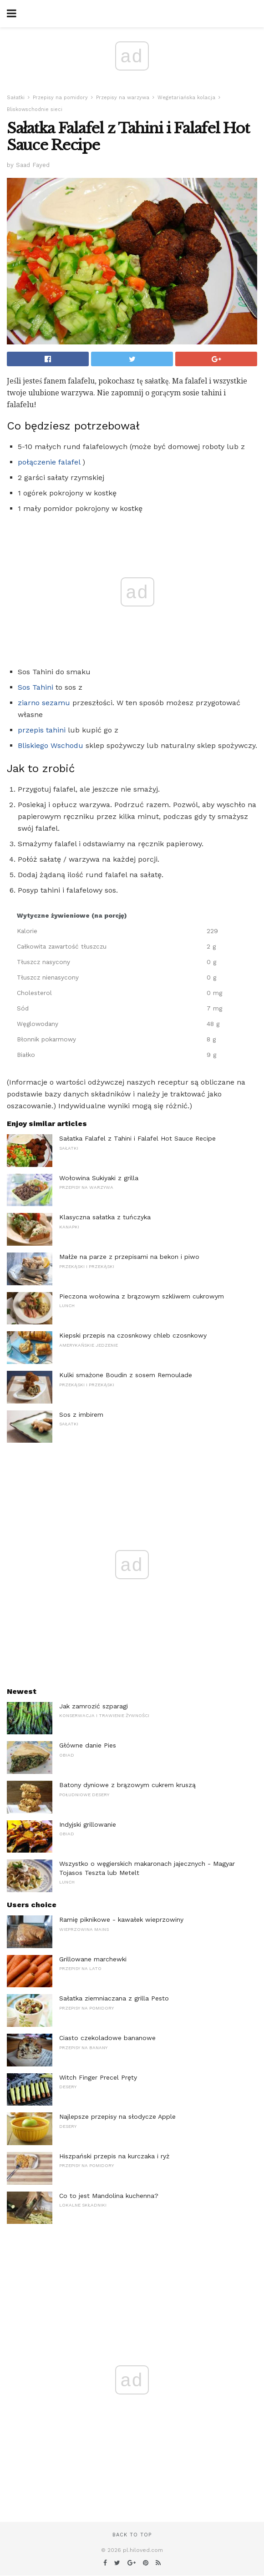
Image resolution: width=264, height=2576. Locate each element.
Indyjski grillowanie (87, 1824)
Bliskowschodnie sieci (34, 109)
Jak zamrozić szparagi (93, 1706)
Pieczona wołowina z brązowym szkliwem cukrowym (141, 1296)
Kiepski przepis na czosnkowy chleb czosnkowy (133, 1335)
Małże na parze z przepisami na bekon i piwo (129, 1256)
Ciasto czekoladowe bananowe (107, 2037)
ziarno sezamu (44, 702)
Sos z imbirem (81, 1414)
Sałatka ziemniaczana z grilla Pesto (114, 1998)
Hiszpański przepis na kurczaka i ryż (114, 2156)
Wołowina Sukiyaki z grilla (98, 1178)
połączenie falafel (49, 462)
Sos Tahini (35, 687)
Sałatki (16, 98)
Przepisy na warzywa (122, 98)
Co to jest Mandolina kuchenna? (108, 2195)
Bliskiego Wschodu (50, 745)
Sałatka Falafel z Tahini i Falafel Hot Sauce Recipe (137, 1138)
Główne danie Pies (87, 1745)
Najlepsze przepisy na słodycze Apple (117, 2116)
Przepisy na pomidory (60, 98)
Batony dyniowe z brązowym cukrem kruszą (127, 1784)
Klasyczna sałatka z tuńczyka (105, 1217)
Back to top (132, 2535)
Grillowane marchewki (93, 1959)
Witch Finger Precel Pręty (98, 2077)
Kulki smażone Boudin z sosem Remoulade (125, 1375)
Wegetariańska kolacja (186, 98)
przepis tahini (42, 730)
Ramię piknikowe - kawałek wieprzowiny (121, 1919)
